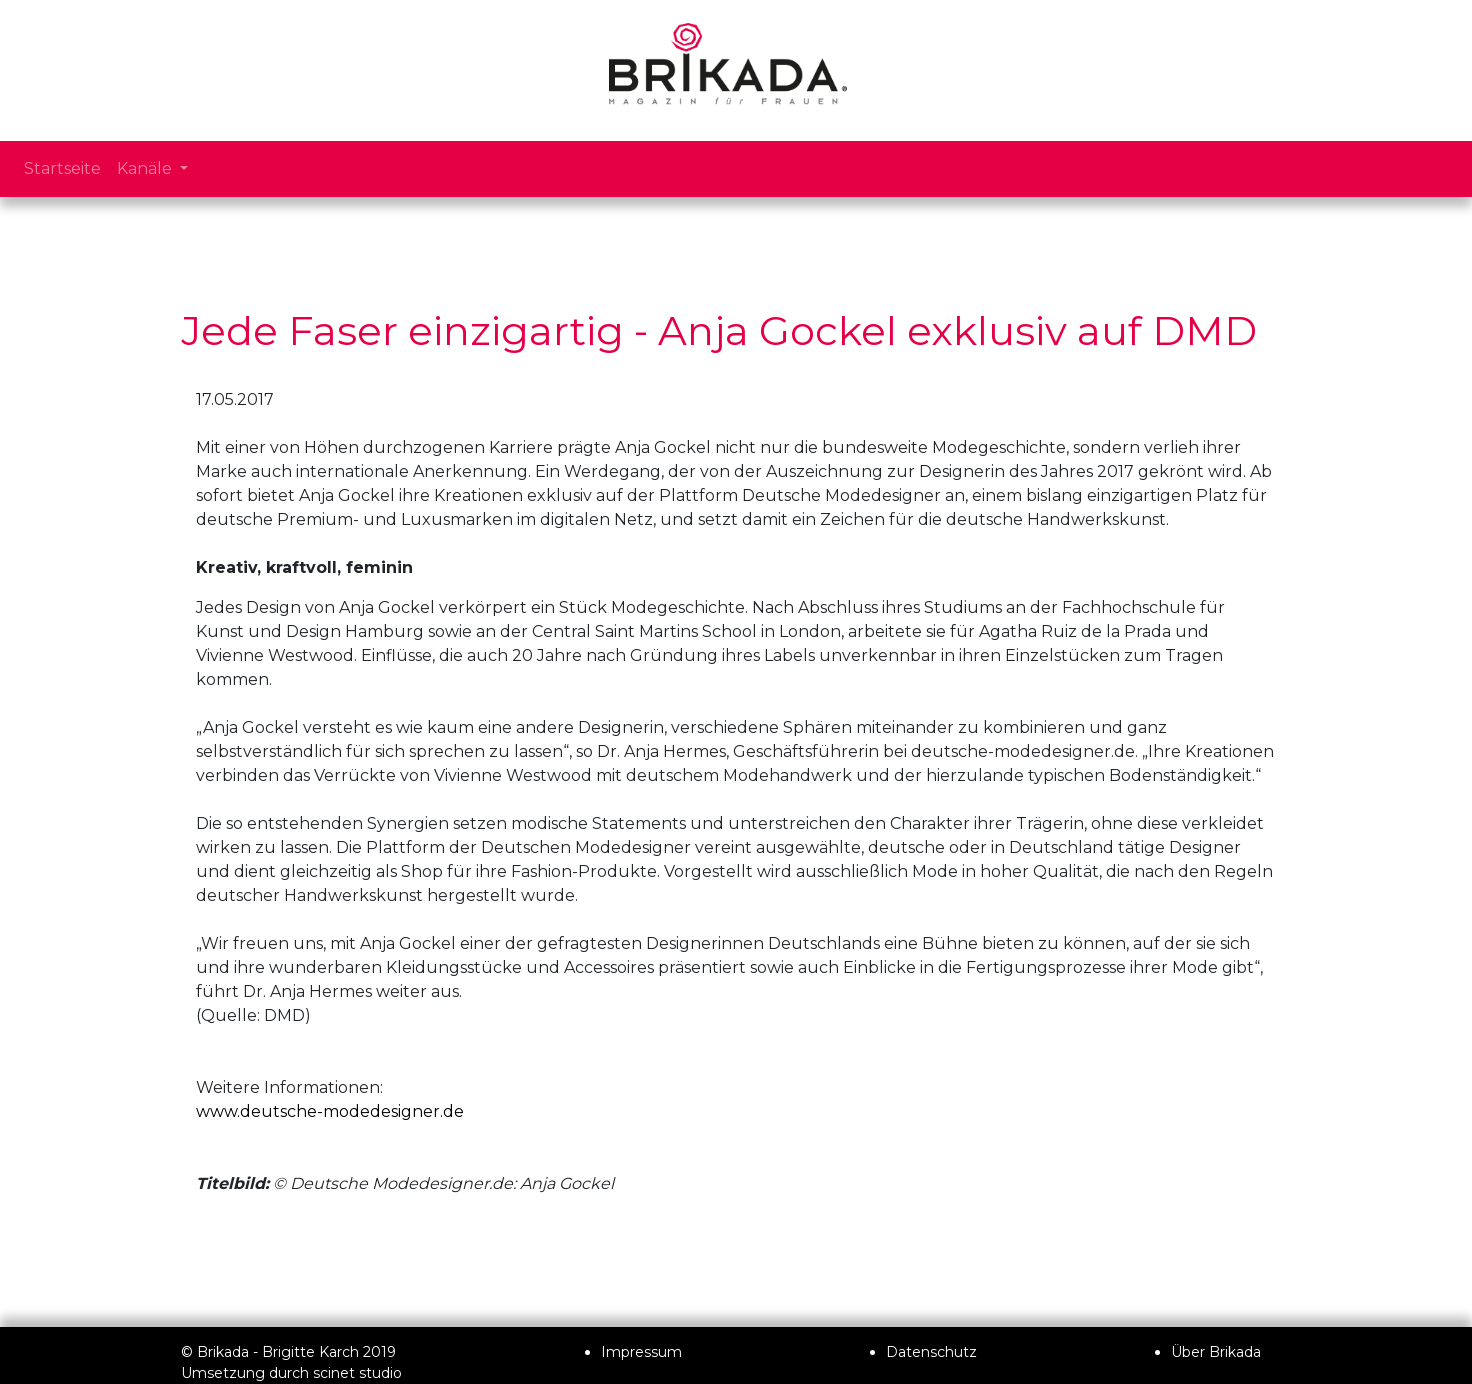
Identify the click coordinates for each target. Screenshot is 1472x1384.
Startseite (62, 168)
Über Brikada (1216, 1352)
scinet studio (357, 1373)
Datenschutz (931, 1352)
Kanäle (146, 168)
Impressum (641, 1352)
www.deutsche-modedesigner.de (330, 1111)
